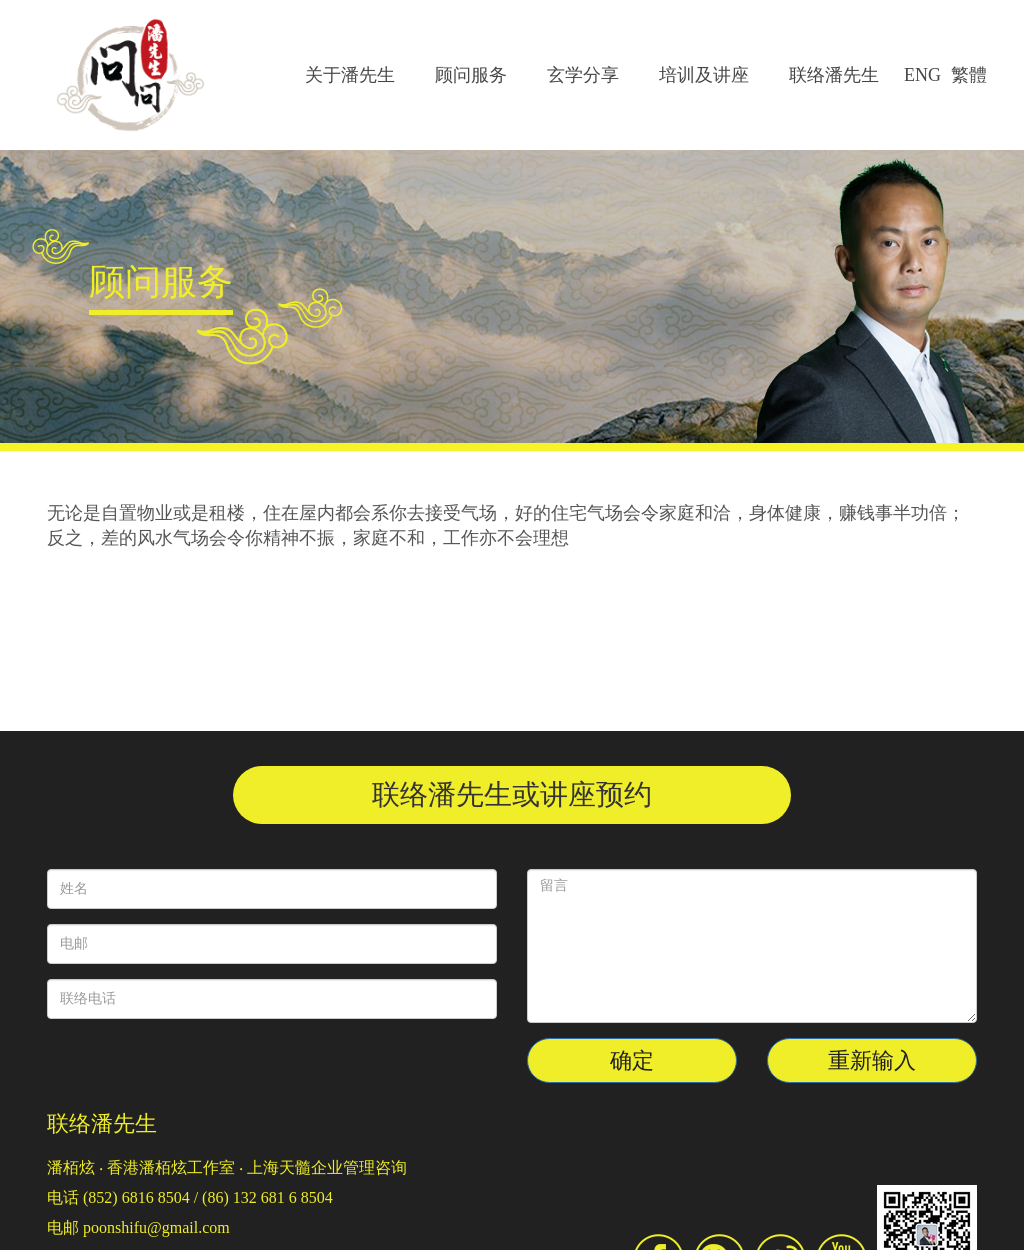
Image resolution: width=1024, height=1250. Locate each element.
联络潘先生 (834, 75)
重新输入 (872, 1060)
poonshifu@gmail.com (156, 1227)
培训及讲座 (704, 75)
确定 (632, 1060)
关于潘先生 (350, 75)
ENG (922, 75)
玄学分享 (583, 75)
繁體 (969, 75)
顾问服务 (471, 75)
